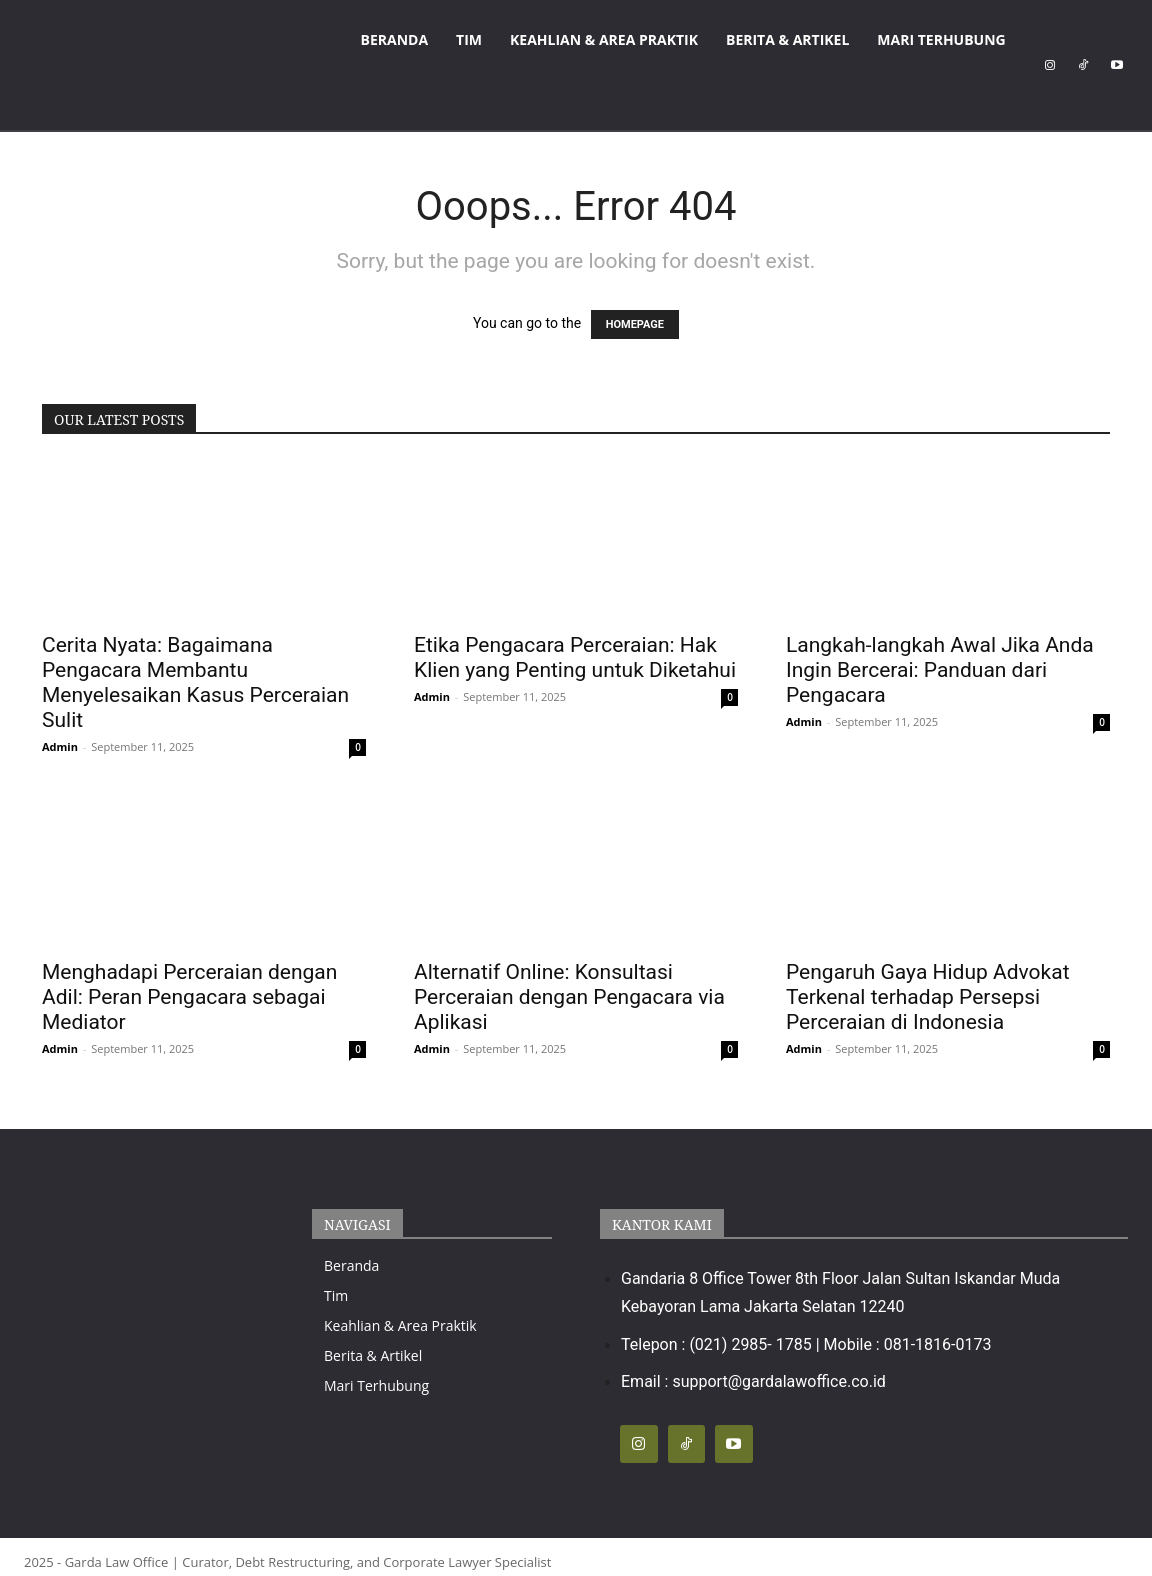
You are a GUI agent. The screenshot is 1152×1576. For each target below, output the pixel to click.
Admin (60, 746)
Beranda (395, 39)
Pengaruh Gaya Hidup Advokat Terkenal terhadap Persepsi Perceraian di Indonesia (928, 997)
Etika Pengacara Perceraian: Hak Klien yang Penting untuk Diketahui (575, 657)
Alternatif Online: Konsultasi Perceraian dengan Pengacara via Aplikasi (569, 997)
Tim (469, 39)
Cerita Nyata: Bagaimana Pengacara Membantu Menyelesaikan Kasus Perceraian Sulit (195, 682)
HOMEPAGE (635, 324)
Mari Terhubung (941, 39)
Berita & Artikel (787, 39)
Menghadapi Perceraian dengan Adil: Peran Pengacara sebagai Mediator (189, 997)
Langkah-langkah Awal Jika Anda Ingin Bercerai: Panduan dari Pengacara (940, 670)
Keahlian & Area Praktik (604, 39)
